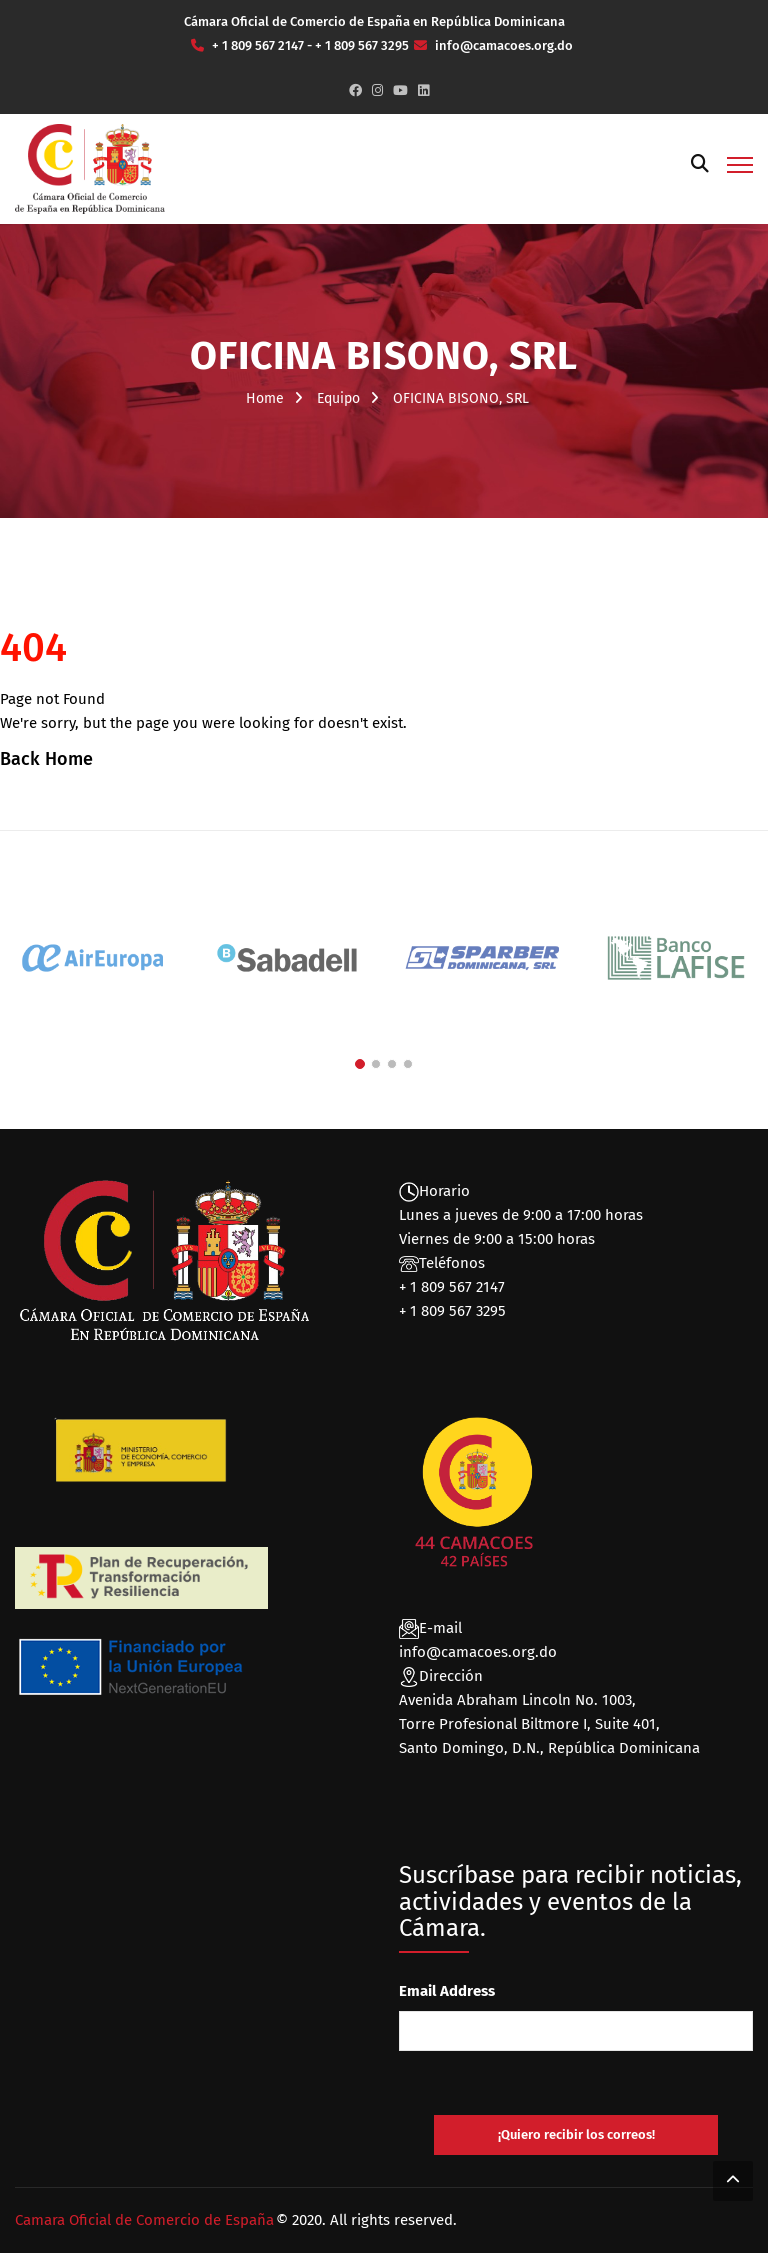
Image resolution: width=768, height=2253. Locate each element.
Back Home (46, 759)
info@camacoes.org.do (478, 1652)
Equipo (338, 398)
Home (265, 398)
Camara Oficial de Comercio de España (144, 2220)
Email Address (447, 1991)
